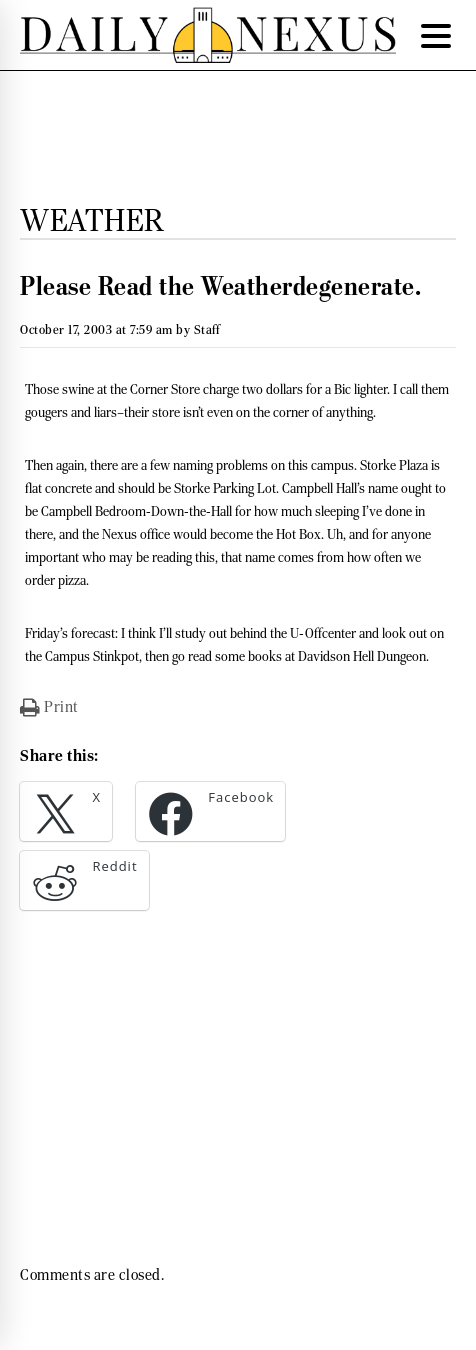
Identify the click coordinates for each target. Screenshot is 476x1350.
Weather (92, 220)
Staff (207, 329)
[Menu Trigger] (436, 35)
